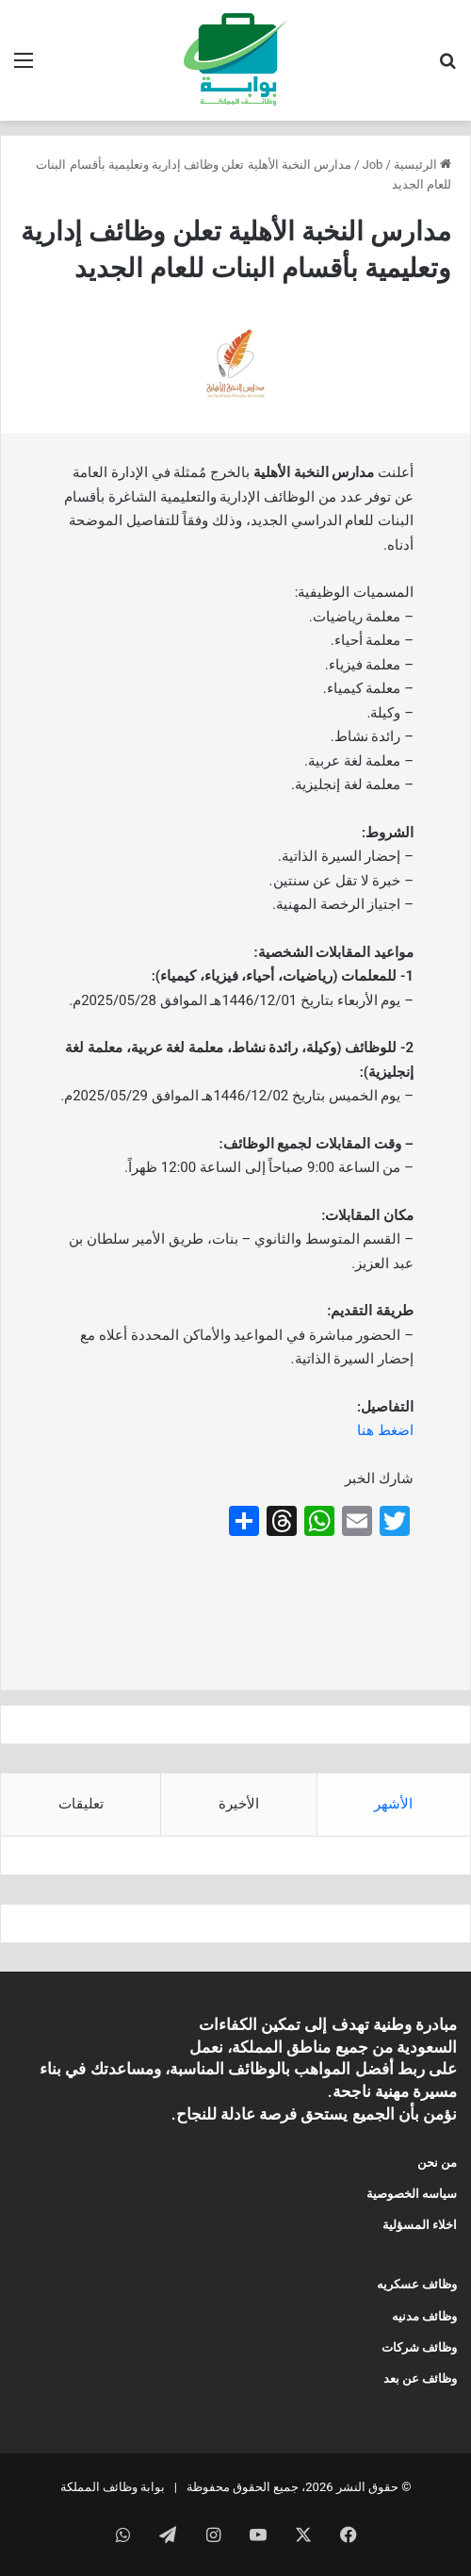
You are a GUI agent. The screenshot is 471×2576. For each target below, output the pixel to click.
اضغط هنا (385, 1430)
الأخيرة (239, 1803)
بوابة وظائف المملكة (112, 2487)
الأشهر (393, 1803)
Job (373, 164)
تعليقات (81, 1803)
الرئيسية (422, 164)
